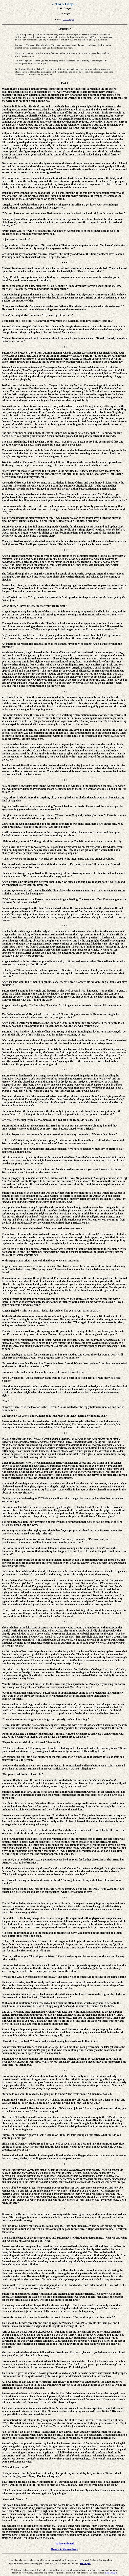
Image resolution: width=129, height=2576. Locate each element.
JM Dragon (85, 2563)
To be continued (64, 2543)
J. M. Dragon (68, 19)
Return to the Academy (64, 2549)
